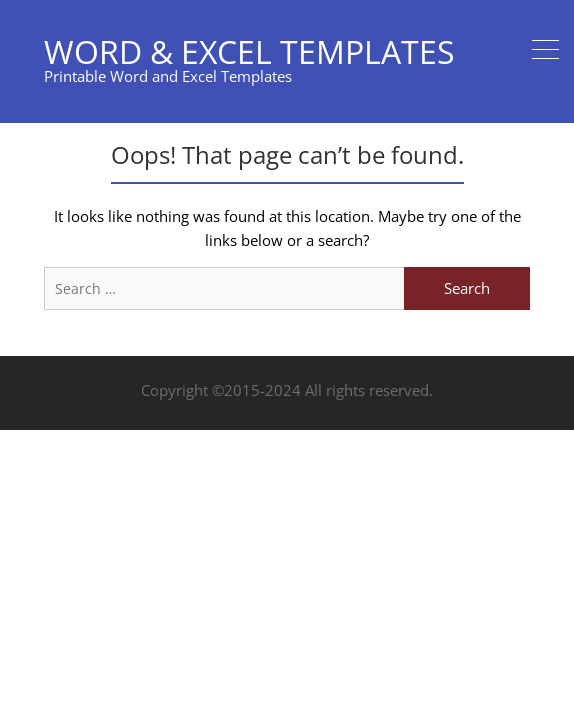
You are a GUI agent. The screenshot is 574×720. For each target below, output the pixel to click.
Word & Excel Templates (249, 51)
